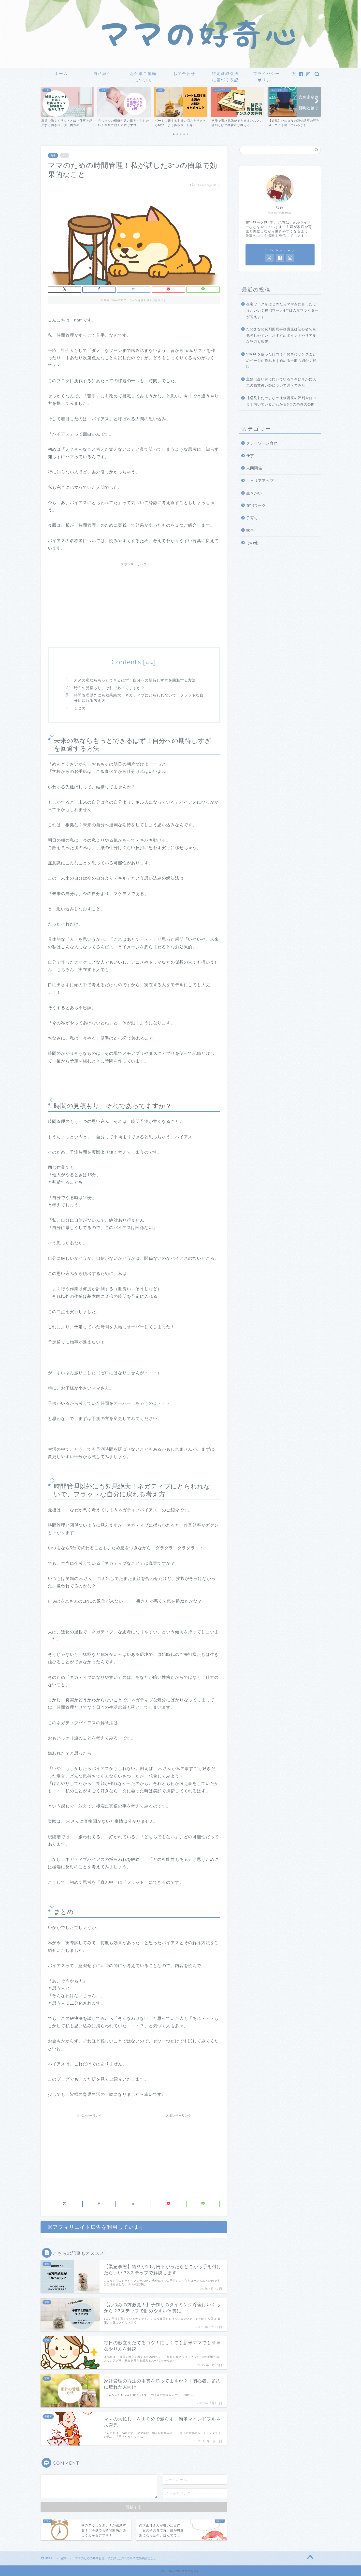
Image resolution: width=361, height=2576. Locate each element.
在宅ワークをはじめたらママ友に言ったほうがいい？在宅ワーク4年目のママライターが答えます (282, 310)
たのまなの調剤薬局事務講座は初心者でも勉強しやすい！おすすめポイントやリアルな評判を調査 (281, 335)
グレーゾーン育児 (262, 443)
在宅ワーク (256, 505)
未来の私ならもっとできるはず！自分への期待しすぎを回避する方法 (135, 680)
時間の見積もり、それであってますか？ (109, 687)
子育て (252, 518)
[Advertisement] (134, 602)
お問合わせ (184, 73)
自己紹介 (102, 73)
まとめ (80, 708)
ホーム (61, 73)
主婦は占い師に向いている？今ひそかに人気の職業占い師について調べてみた (281, 382)
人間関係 (254, 468)
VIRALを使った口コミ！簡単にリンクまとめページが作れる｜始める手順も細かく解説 (281, 360)
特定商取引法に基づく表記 (225, 75)
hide (149, 663)
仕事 (250, 456)
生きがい (254, 493)
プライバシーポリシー (266, 75)
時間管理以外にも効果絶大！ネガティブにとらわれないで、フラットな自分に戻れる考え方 (139, 698)
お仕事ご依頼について (143, 75)
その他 (252, 543)
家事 (53, 155)
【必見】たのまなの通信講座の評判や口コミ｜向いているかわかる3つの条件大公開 (281, 401)
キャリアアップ (260, 480)
